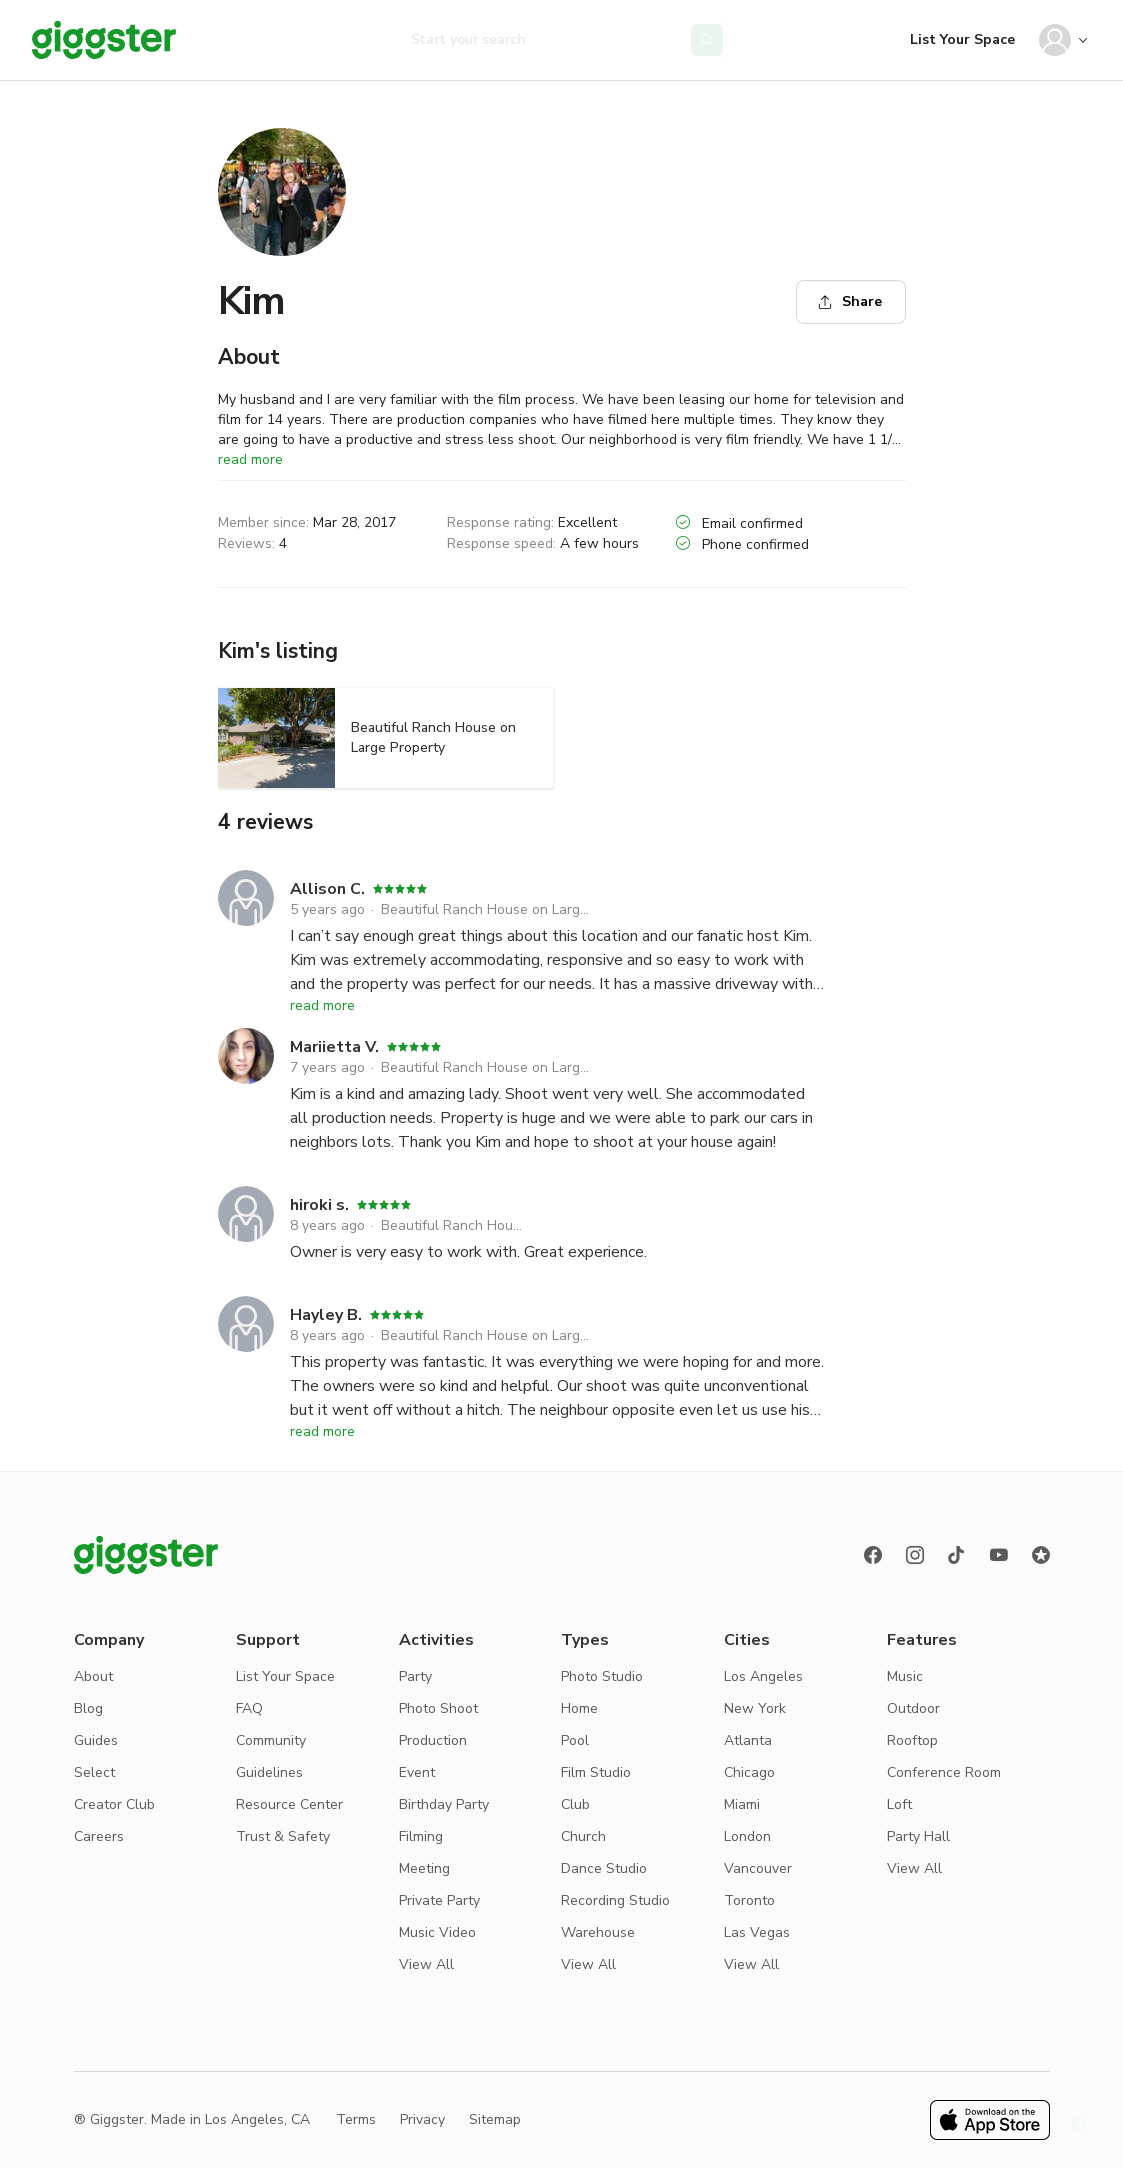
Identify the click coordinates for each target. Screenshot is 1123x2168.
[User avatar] (1055, 40)
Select (94, 1772)
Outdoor (913, 1708)
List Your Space (962, 39)
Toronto (749, 1900)
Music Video (437, 1932)
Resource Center (289, 1804)
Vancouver (758, 1868)
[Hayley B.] (246, 1359)
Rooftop (912, 1740)
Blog (88, 1708)
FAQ (249, 1708)
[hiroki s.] (246, 1225)
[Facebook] (873, 1555)
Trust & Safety (283, 1836)
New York (755, 1708)
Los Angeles (763, 1676)
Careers (99, 1836)
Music (905, 1676)
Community (271, 1740)
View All (426, 1964)
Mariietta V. (334, 1047)
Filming (421, 1836)
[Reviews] (1041, 1555)
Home (579, 1708)
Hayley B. (326, 1315)
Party (415, 1676)
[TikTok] (957, 1555)
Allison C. (327, 889)
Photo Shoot (438, 1708)
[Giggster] (104, 40)
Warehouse (598, 1932)
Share (850, 301)
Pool (575, 1740)
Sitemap (495, 2119)
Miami (742, 1804)
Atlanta (748, 1740)
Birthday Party (444, 1804)
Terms (356, 2119)
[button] (1079, 2124)
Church (583, 1836)
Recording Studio (615, 1900)
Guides (96, 1740)
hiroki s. (319, 1205)
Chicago (749, 1772)
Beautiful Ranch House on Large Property (488, 909)
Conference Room (944, 1772)
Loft (899, 1804)
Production (433, 1740)
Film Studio (596, 1772)
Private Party (439, 1900)
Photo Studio (602, 1676)
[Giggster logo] (146, 1555)
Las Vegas (757, 1932)
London (747, 1836)
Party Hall (918, 1836)
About (93, 1676)
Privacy (422, 2119)
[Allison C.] (246, 933)
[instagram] (915, 1555)
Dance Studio (604, 1868)
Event (417, 1772)
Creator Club (114, 1804)
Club (575, 1804)
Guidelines (269, 1772)
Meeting (424, 1868)
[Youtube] (999, 1555)
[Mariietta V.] (246, 1091)
